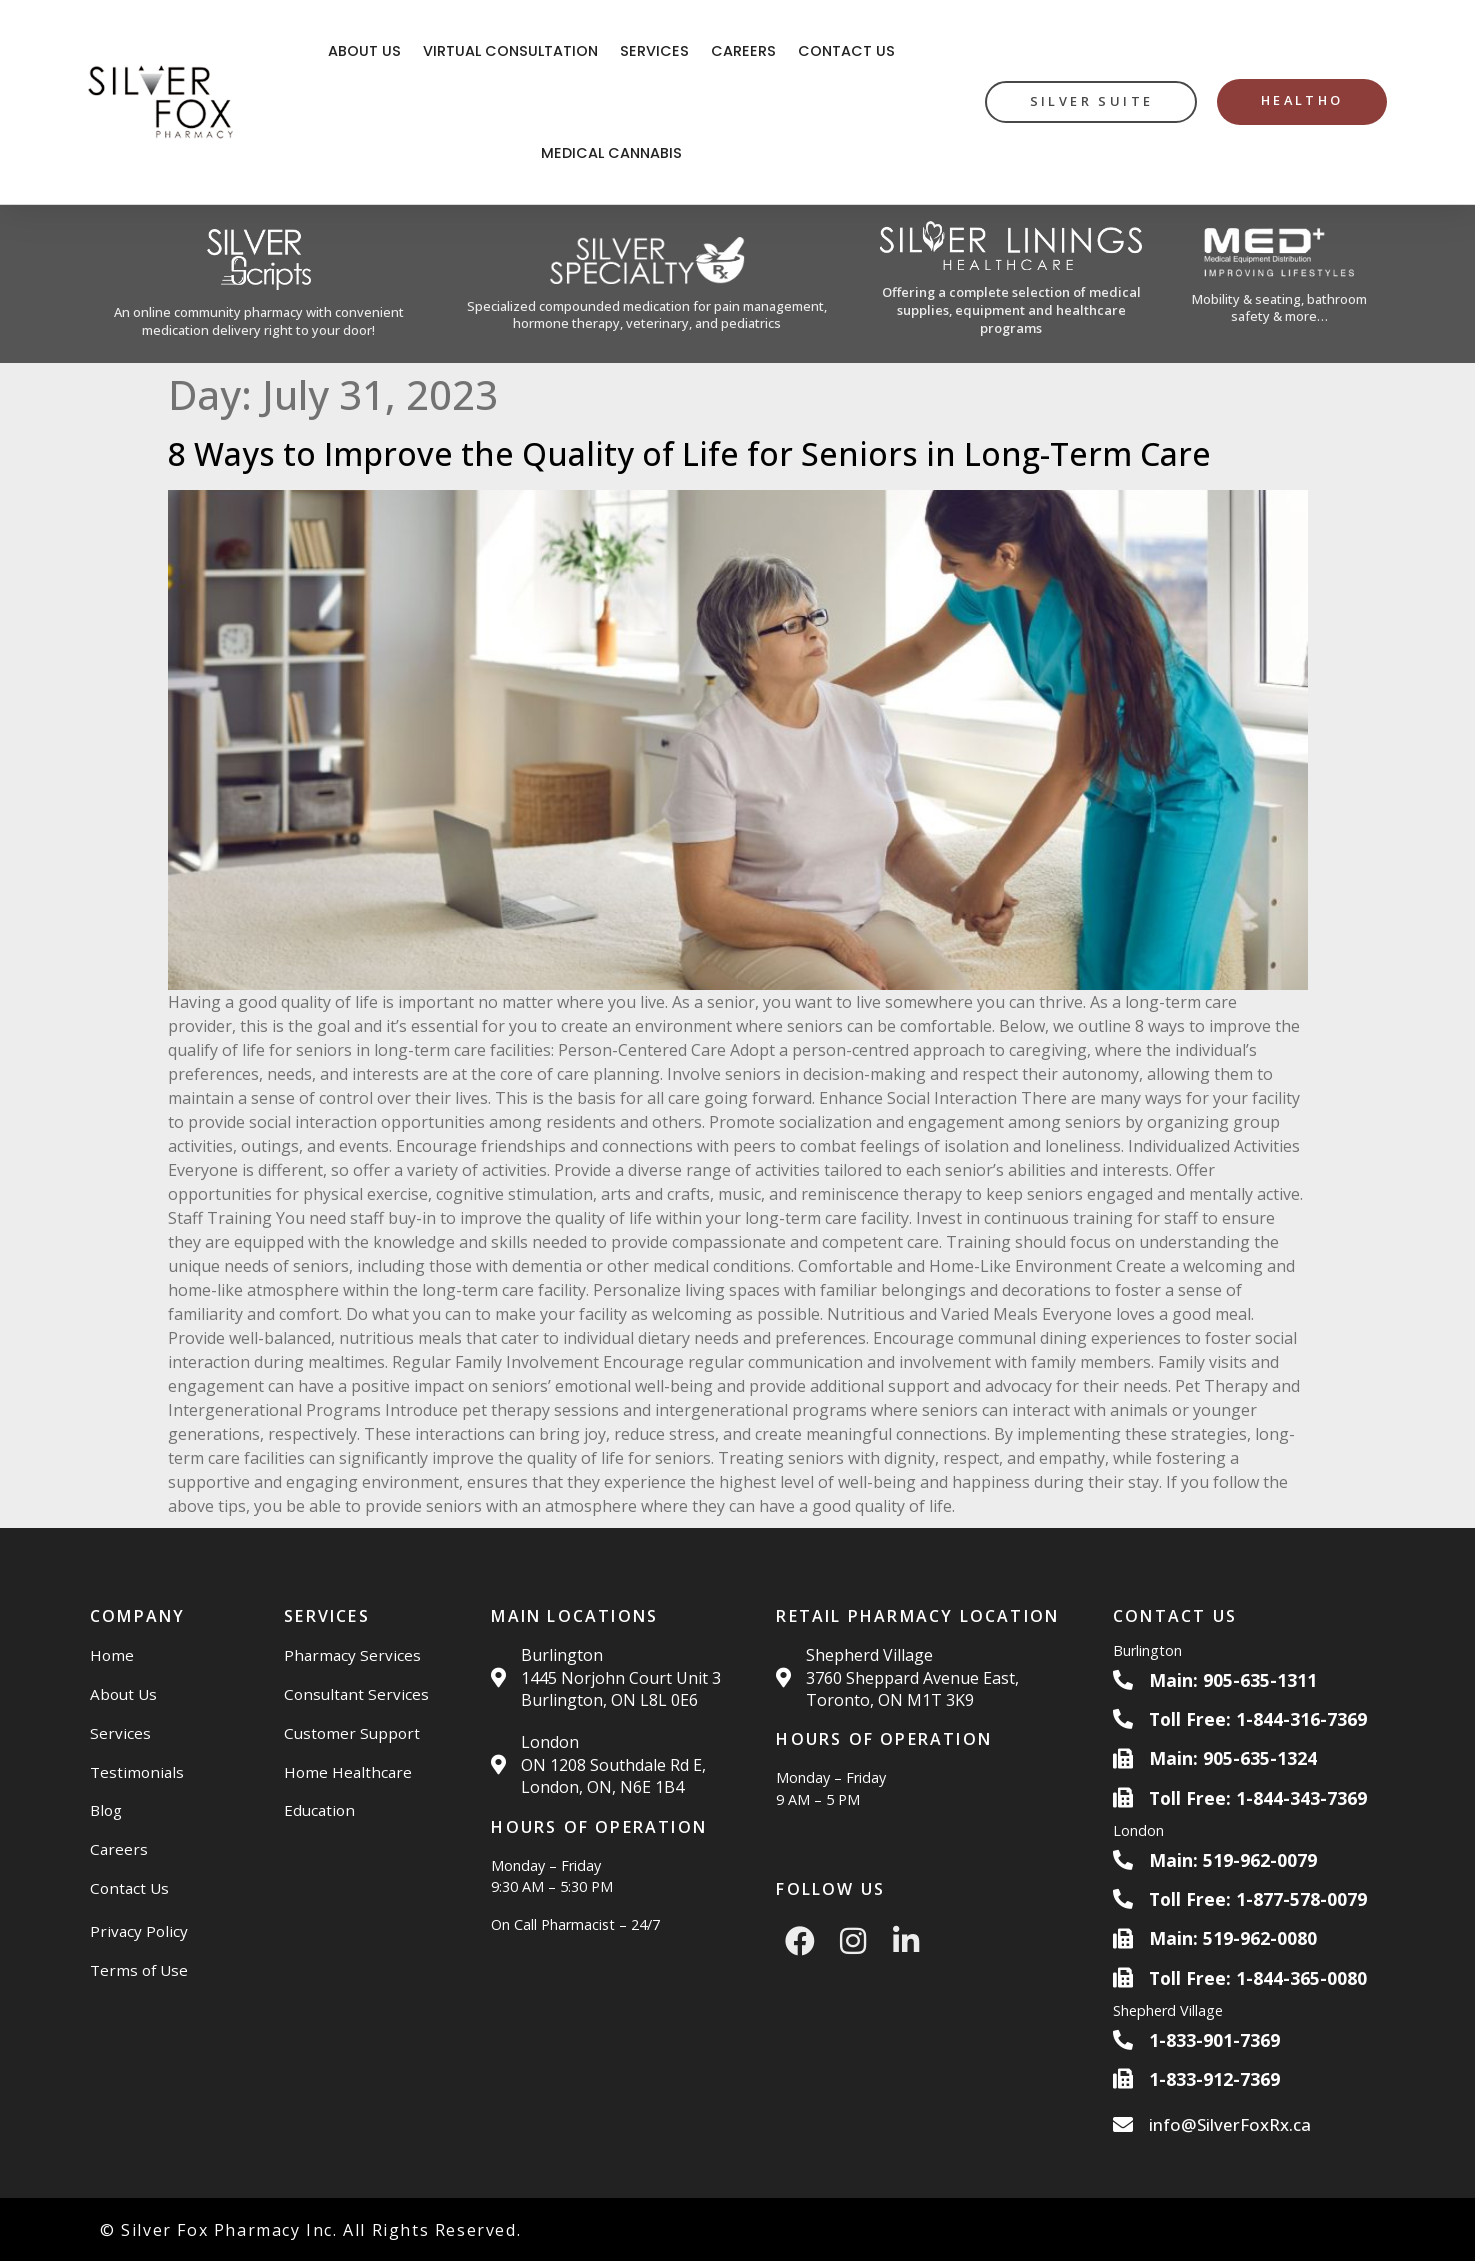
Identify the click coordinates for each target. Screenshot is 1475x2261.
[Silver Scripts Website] (259, 284)
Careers (743, 51)
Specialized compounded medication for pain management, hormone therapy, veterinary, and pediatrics (647, 314)
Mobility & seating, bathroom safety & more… (1279, 307)
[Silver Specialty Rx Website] (647, 284)
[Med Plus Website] (1279, 284)
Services (654, 51)
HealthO (1302, 100)
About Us (364, 51)
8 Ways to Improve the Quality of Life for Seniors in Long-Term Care (689, 453)
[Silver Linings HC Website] (1011, 284)
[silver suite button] (1091, 102)
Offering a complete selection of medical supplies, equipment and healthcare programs (1011, 310)
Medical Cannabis (611, 153)
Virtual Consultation (510, 51)
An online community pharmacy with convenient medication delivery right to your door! (259, 321)
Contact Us (846, 51)
